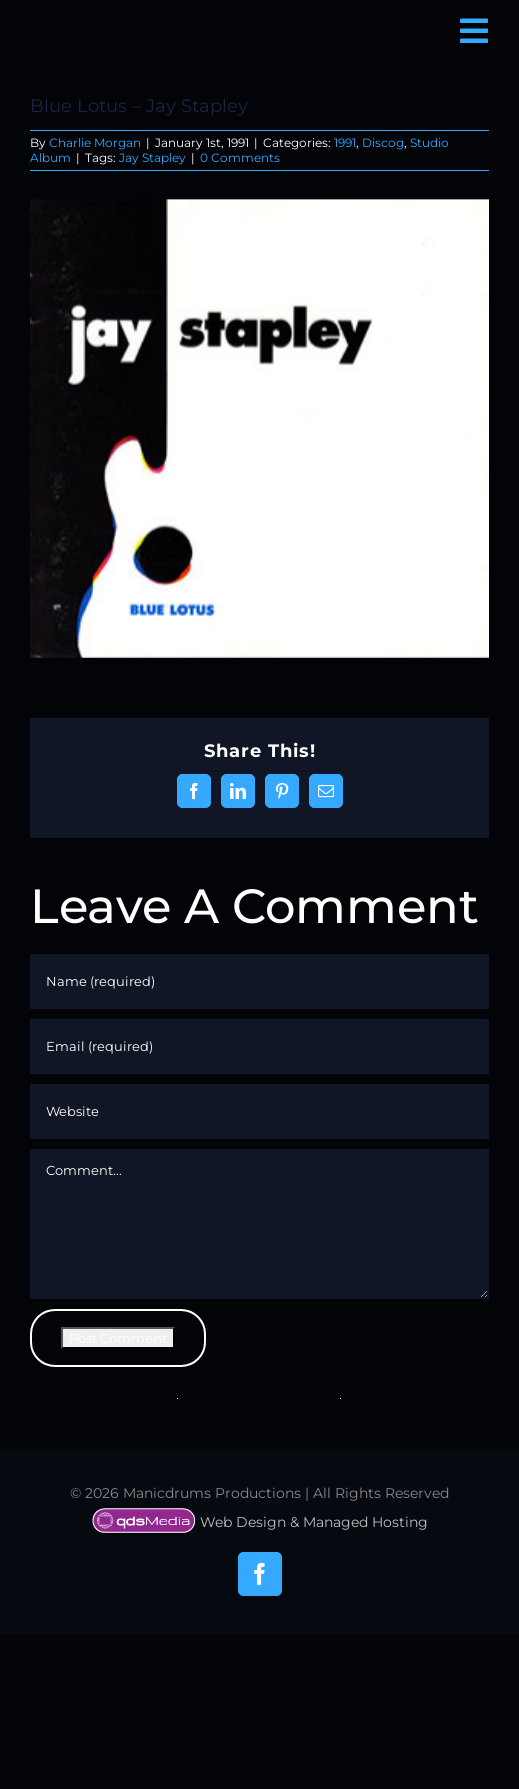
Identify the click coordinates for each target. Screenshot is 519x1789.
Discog (383, 142)
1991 (345, 142)
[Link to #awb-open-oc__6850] (474, 31)
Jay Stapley (152, 157)
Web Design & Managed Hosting (260, 1522)
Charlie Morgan (95, 142)
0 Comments (240, 157)
